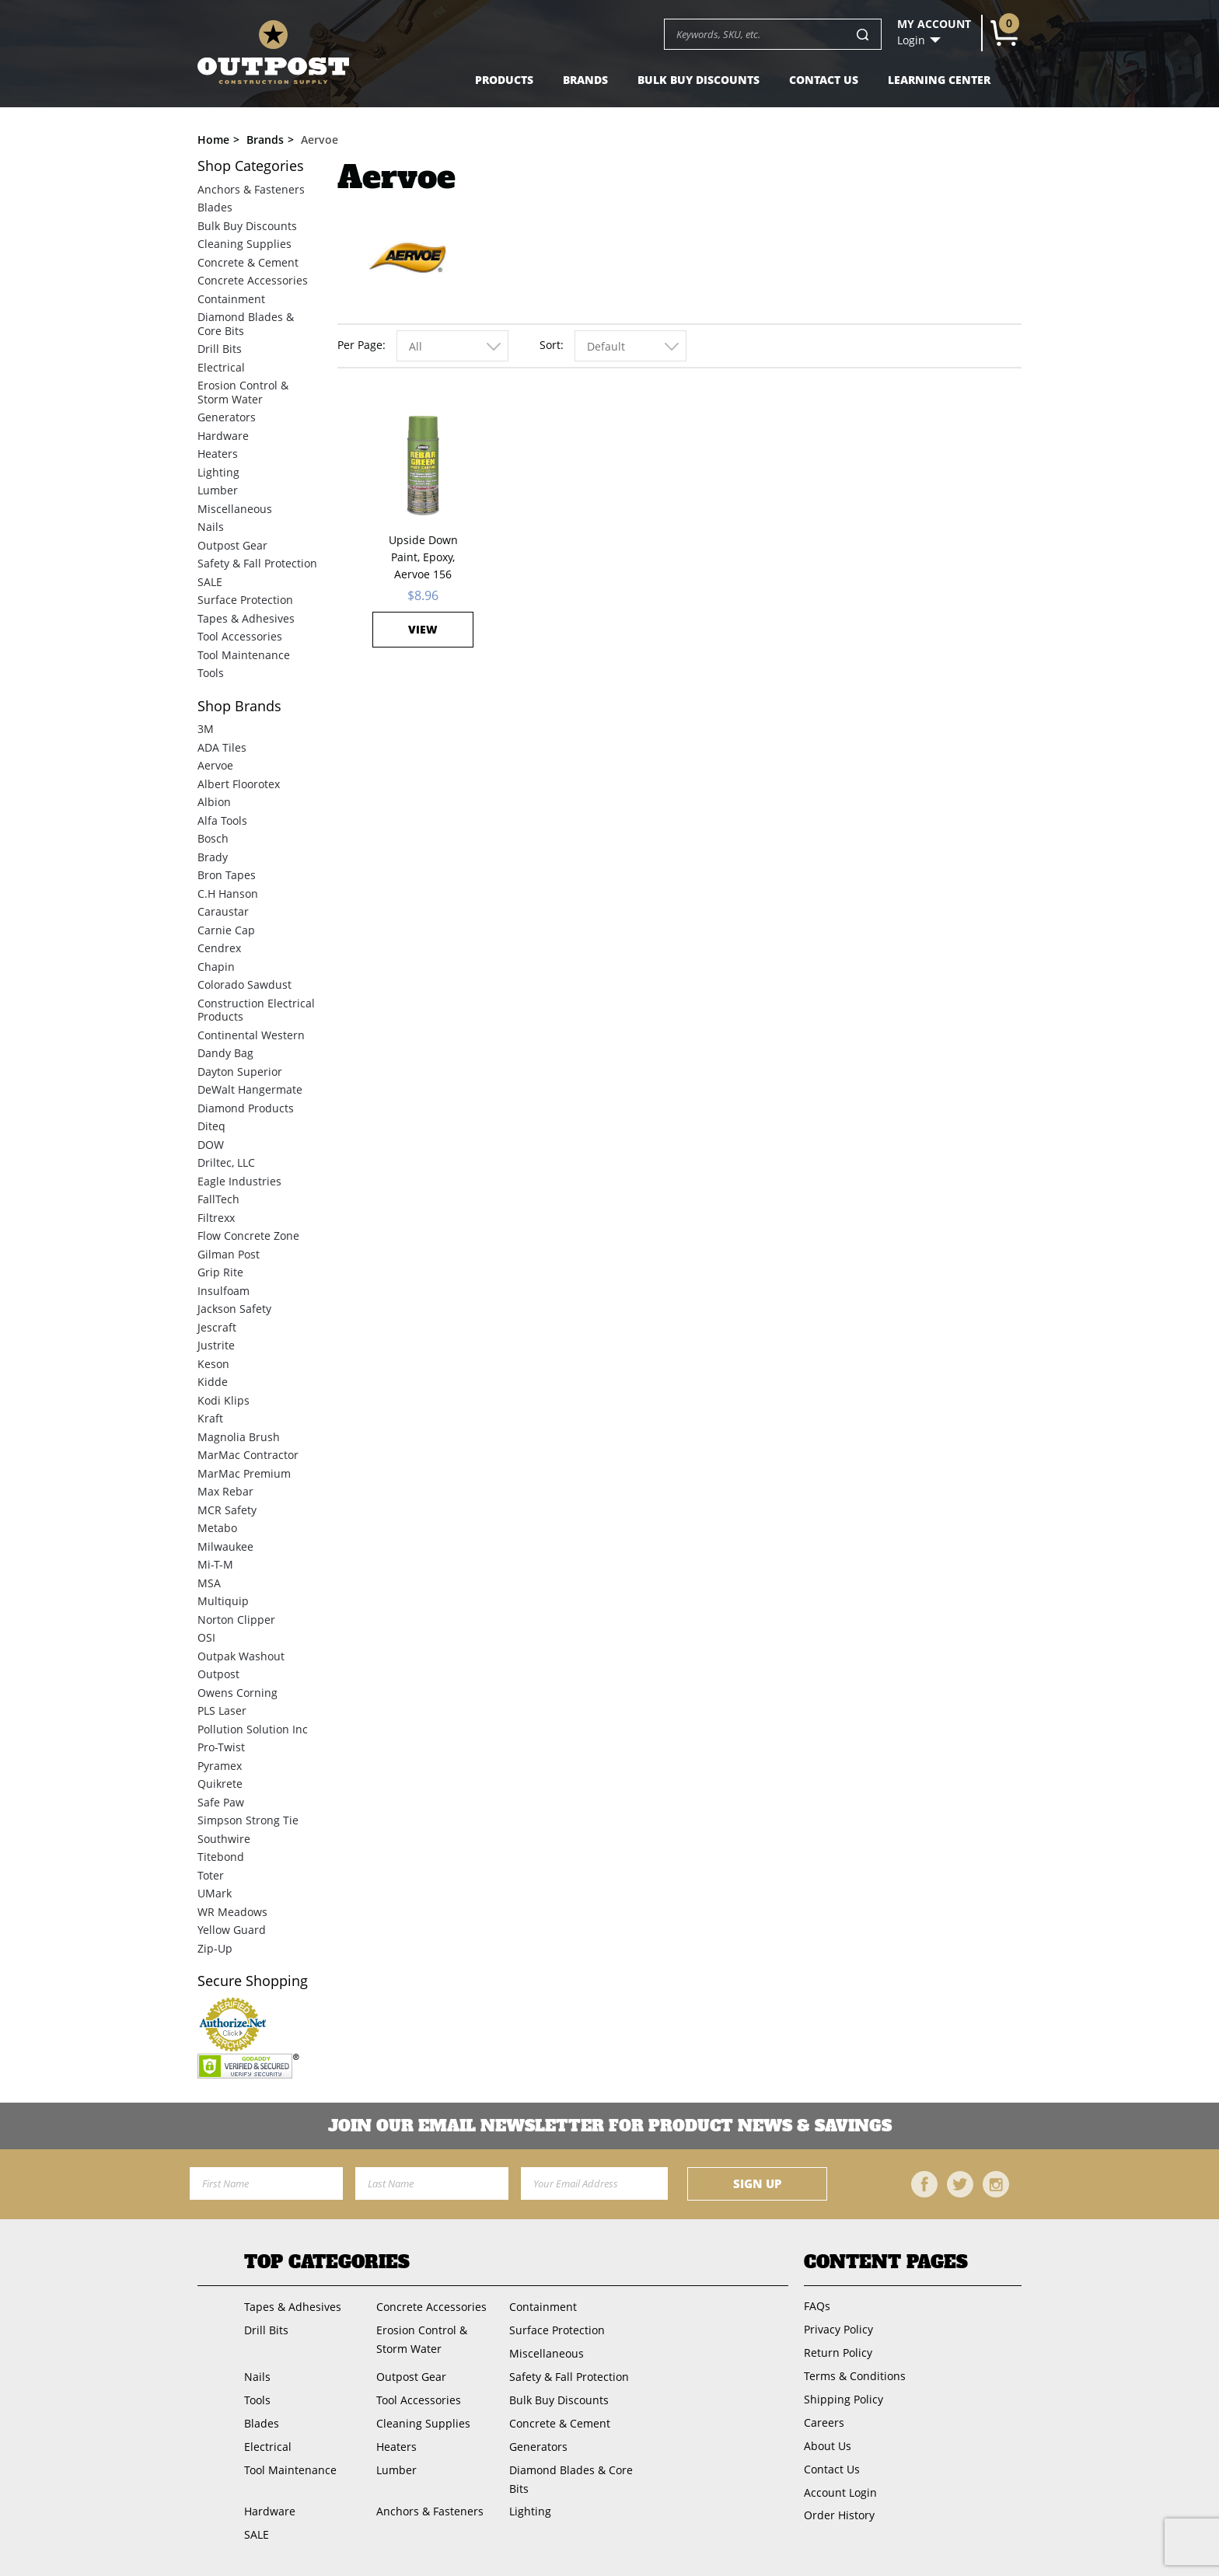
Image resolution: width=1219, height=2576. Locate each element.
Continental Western (251, 1035)
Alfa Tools (222, 820)
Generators (226, 417)
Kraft (210, 1418)
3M (205, 728)
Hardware (223, 435)
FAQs (817, 2306)
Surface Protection (245, 599)
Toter (210, 1875)
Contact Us (823, 79)
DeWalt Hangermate (249, 1089)
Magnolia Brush (238, 1436)
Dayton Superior (239, 1071)
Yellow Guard (231, 1929)
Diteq (211, 1126)
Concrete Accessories (252, 280)
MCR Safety (227, 1510)
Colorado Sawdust (244, 984)
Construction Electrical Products (256, 1010)
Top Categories (327, 2262)
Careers (824, 2422)
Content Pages (886, 2262)
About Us (827, 2445)
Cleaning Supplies (244, 243)
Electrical (221, 367)
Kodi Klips (223, 1400)
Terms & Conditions (855, 2375)
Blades (214, 207)
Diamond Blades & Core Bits (245, 323)
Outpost (218, 1674)
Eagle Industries (239, 1181)
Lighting (218, 472)
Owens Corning (237, 1692)
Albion (214, 801)
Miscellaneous (234, 508)
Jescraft (216, 1327)
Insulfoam (223, 1290)
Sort (550, 344)
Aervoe (215, 765)
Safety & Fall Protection (257, 563)
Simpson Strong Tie (248, 1820)
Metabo (217, 1527)
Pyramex (219, 1765)
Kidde (212, 1381)
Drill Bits (219, 348)
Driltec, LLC (226, 1162)
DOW (210, 1144)
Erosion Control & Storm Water (242, 392)
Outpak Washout (241, 1656)
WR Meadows (232, 1911)
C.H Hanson (227, 893)
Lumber (217, 490)
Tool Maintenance (243, 654)
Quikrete (220, 1783)
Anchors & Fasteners (251, 189)
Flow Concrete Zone (248, 1235)
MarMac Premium (244, 1473)
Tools (210, 672)
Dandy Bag (225, 1052)
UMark (214, 1893)
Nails (210, 526)
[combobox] (452, 345)
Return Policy (838, 2352)
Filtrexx (216, 1217)
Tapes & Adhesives (246, 618)
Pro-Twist (221, 1747)
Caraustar (223, 911)
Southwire (223, 1838)
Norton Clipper (236, 1619)
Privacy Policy (838, 2329)
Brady (212, 857)
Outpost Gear (232, 545)
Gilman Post (228, 1254)
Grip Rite (220, 1272)
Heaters (217, 453)
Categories (250, 166)
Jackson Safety (234, 1308)
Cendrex (219, 948)
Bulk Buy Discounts (698, 79)
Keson (213, 1363)
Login (911, 40)
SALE (209, 581)
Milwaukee (225, 1546)
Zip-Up (214, 1948)
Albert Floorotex (238, 784)
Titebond (220, 1856)
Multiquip (223, 1600)
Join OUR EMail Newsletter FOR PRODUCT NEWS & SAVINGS (610, 2126)
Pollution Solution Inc (252, 1729)
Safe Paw (220, 1802)
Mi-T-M (215, 1564)
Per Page (359, 344)
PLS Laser (221, 1710)
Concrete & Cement (248, 262)
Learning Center (939, 79)
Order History (839, 2515)
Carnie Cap (226, 930)
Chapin (216, 966)
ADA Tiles (221, 747)
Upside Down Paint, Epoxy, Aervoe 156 (423, 556)
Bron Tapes (226, 874)
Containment (231, 298)
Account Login (840, 2492)
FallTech (218, 1199)
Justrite (216, 1345)
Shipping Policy (843, 2399)
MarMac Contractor (248, 1454)
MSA (209, 1583)
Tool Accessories (239, 636)
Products (504, 79)
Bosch (213, 838)
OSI (206, 1637)
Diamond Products (245, 1108)
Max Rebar (225, 1491)
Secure (252, 1981)
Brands (585, 79)
